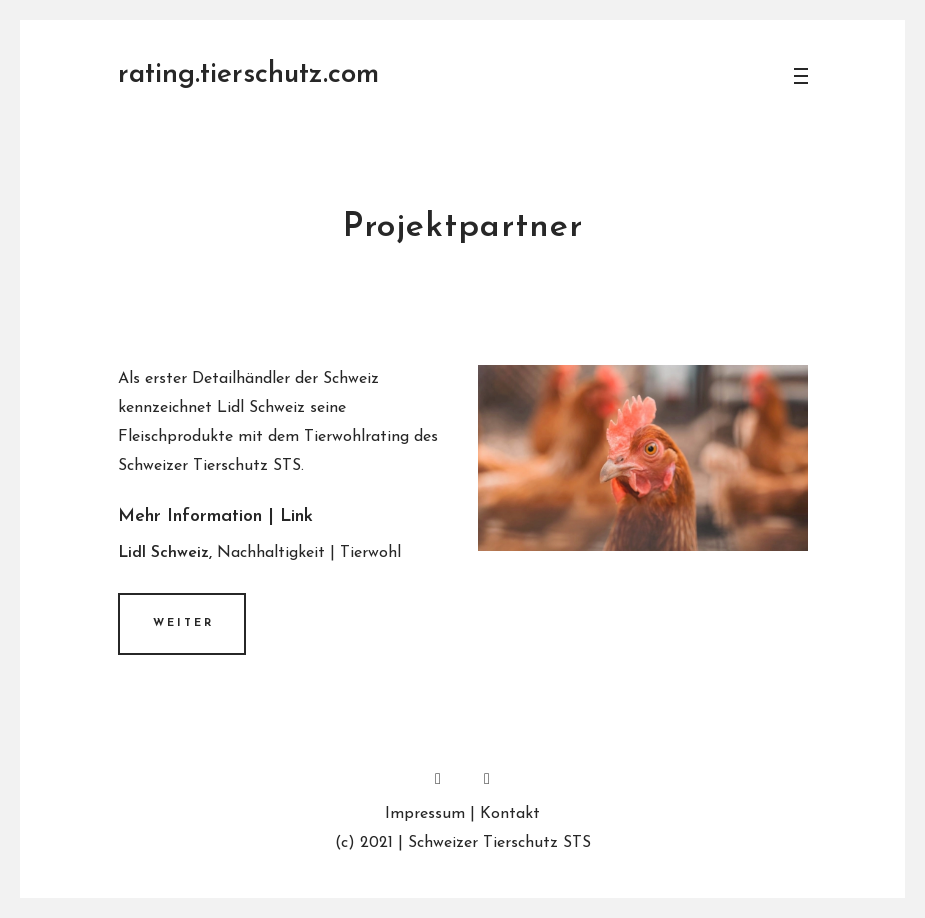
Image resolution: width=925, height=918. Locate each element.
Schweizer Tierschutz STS (499, 843)
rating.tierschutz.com (248, 75)
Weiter (183, 623)
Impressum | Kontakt (462, 814)
